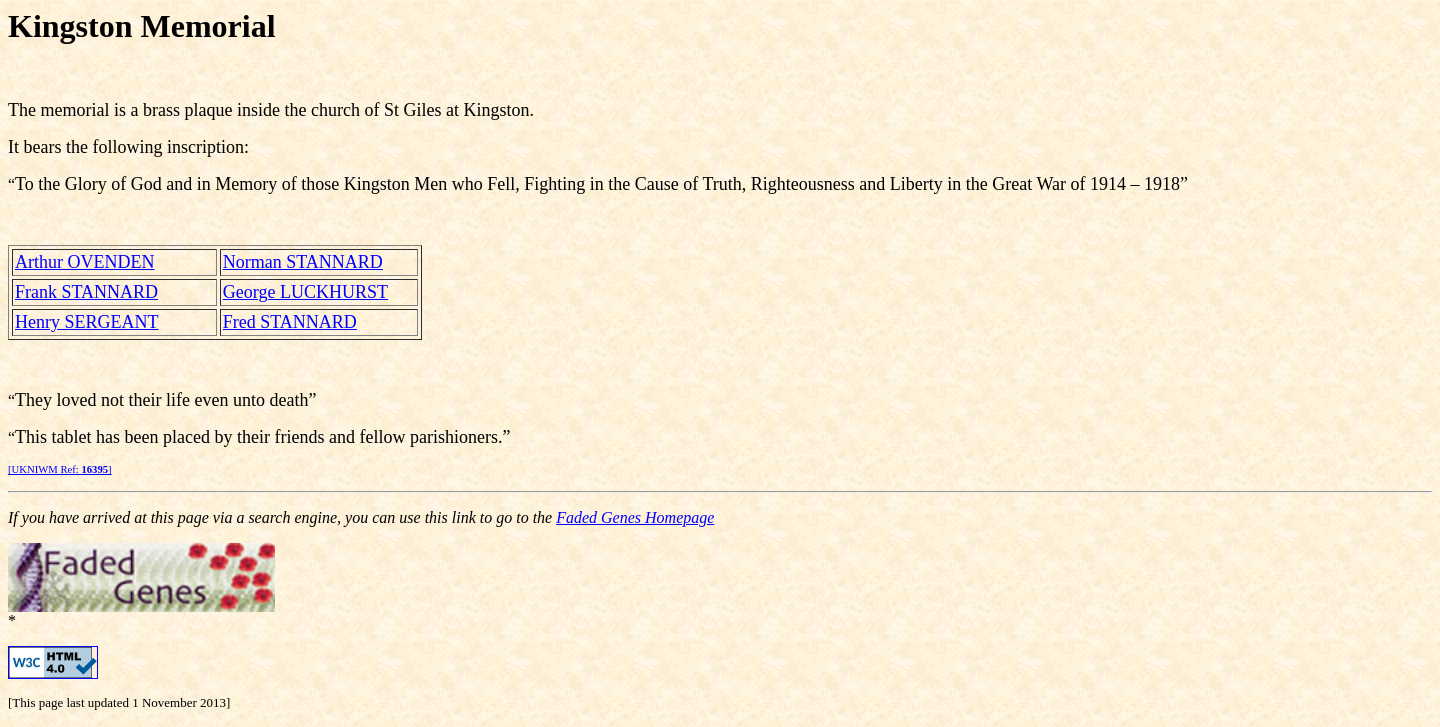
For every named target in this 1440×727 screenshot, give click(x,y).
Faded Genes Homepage (635, 517)
